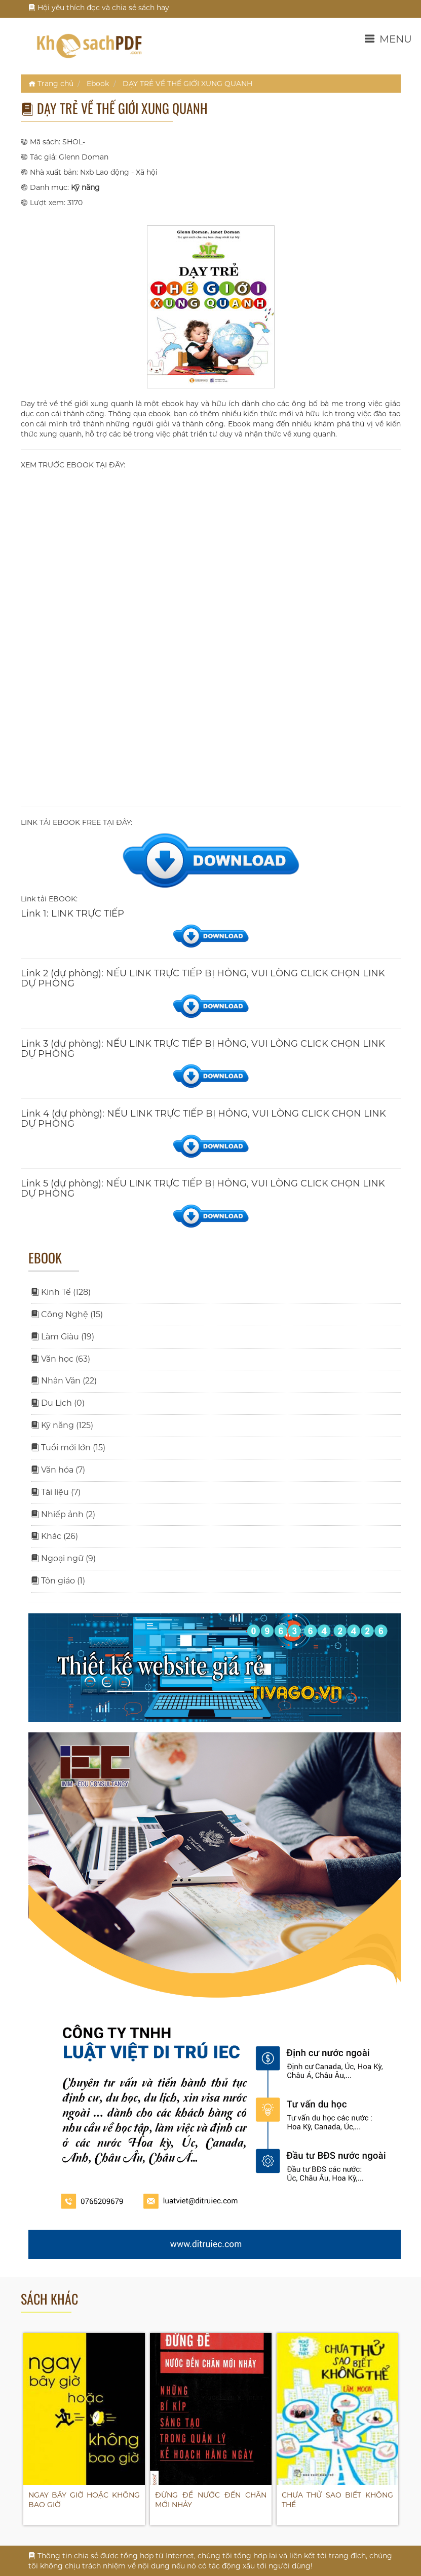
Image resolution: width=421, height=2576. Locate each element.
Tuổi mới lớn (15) (68, 1447)
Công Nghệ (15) (67, 1314)
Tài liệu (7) (56, 1492)
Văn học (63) (60, 1359)
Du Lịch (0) (58, 1403)
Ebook (98, 83)
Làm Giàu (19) (62, 1336)
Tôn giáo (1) (58, 1581)
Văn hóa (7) (58, 1470)
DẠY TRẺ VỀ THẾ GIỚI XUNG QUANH (187, 83)
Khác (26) (54, 1536)
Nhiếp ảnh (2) (63, 1514)
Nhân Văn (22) (64, 1380)
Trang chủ (50, 83)
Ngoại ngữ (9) (63, 1558)
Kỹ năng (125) (62, 1425)
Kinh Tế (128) (61, 1292)
